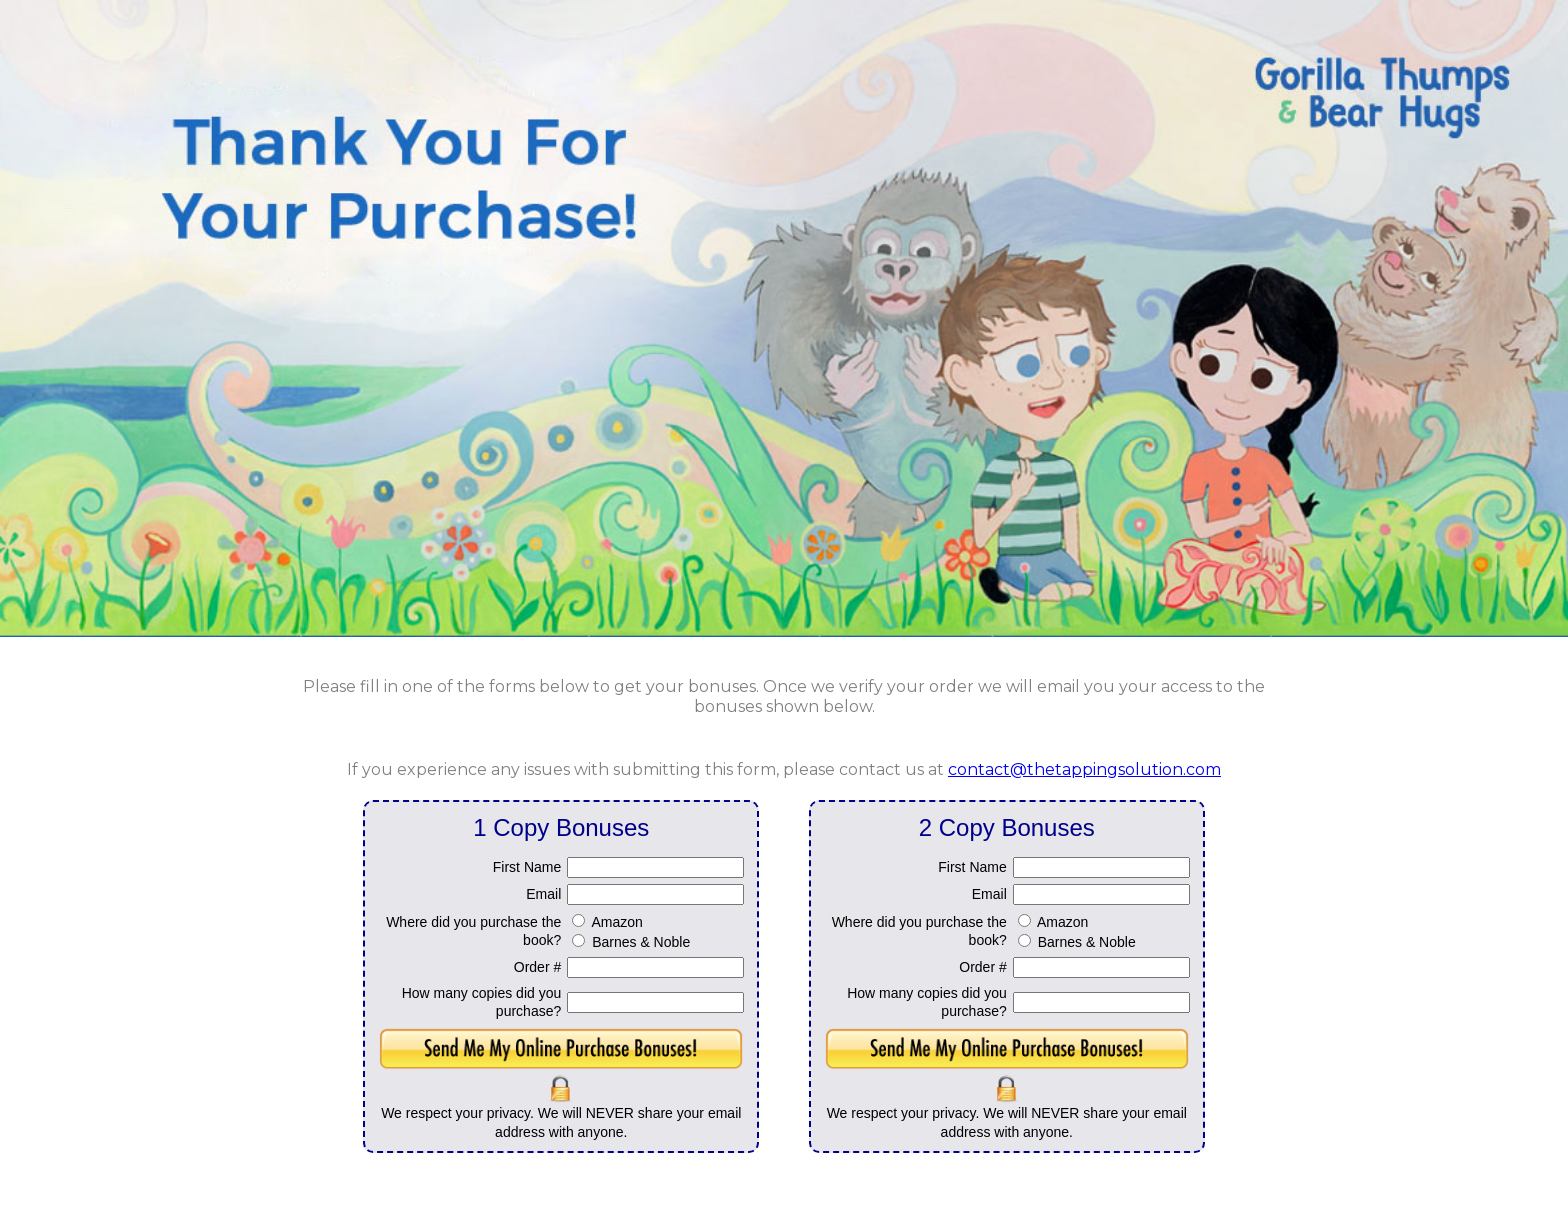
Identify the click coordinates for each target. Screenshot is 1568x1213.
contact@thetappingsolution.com (1084, 769)
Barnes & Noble (641, 942)
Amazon (616, 922)
